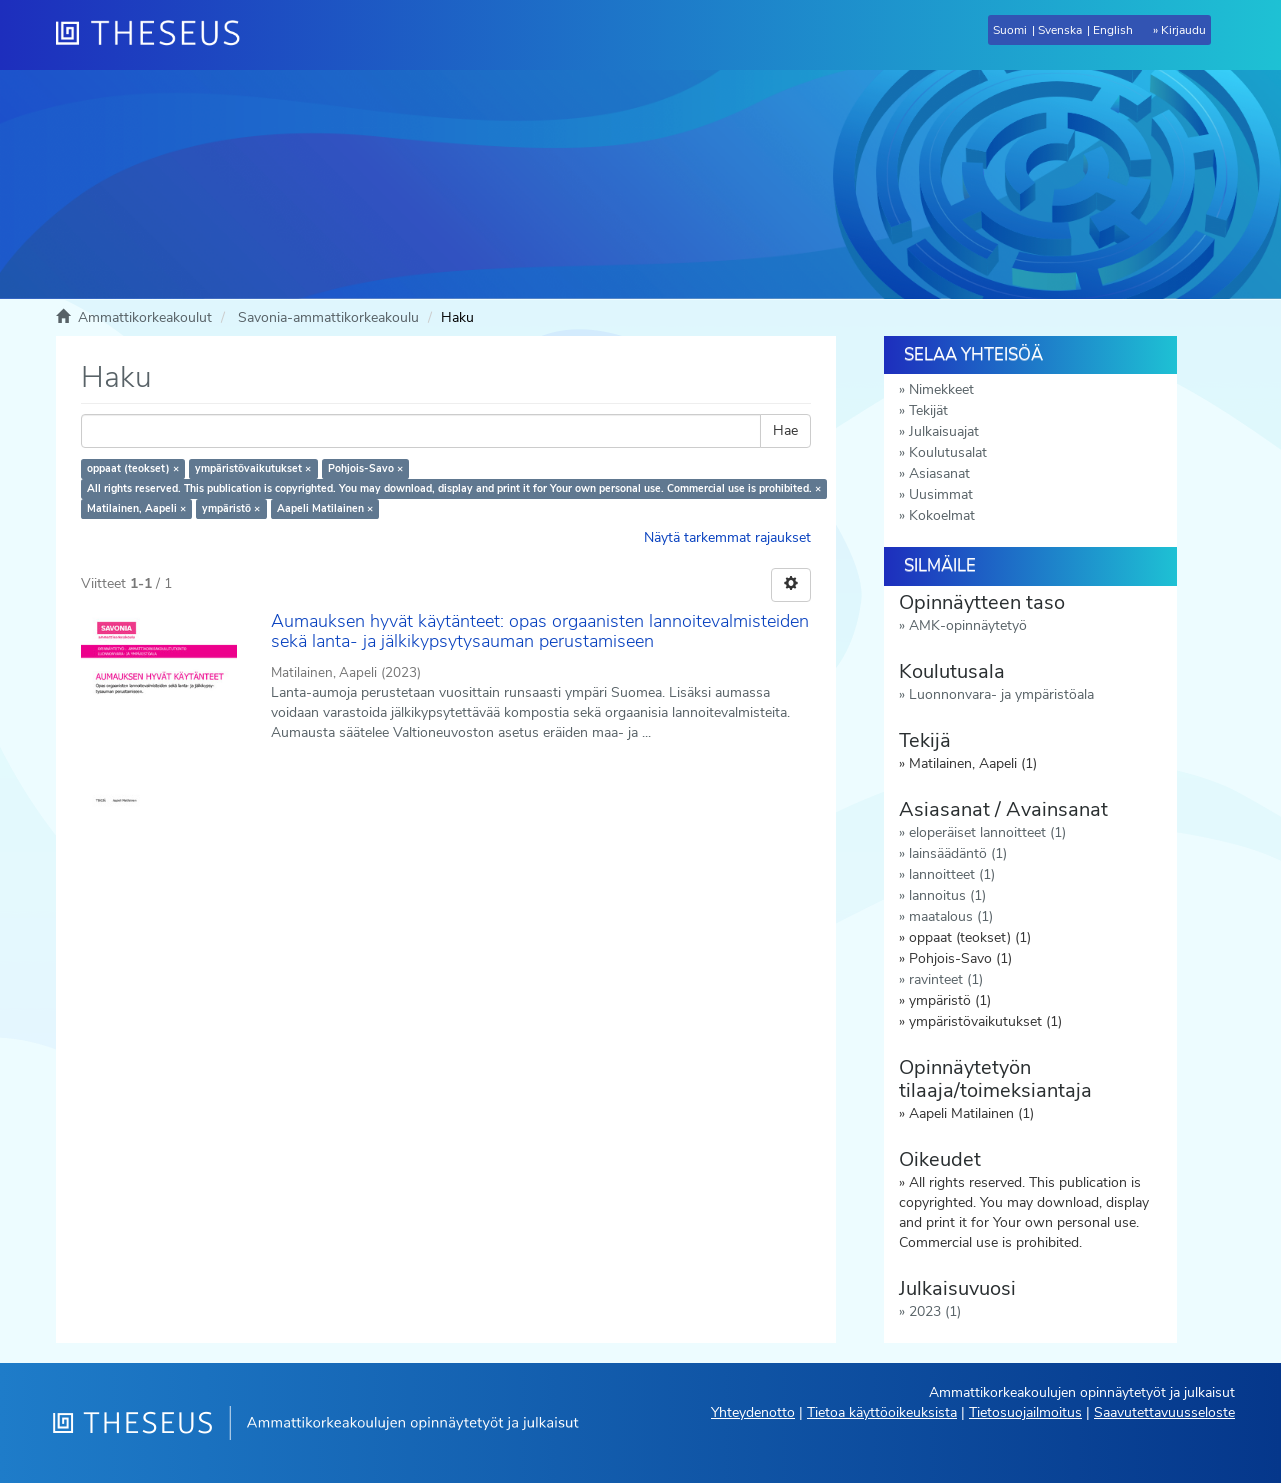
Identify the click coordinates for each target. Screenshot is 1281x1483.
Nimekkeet (941, 389)
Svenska (1060, 30)
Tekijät (928, 410)
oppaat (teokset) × (133, 468)
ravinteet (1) (946, 979)
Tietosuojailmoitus (1025, 1412)
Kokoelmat (942, 515)
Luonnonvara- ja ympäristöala (1001, 694)
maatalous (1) (951, 916)
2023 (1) (935, 1311)
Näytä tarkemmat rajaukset (727, 537)
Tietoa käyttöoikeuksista (882, 1412)
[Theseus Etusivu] (156, 35)
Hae (785, 430)
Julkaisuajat (944, 431)
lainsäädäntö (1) (958, 853)
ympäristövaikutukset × (253, 468)
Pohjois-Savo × (365, 468)
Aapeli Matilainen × (325, 508)
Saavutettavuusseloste (1164, 1412)
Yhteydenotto (753, 1412)
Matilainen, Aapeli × (136, 508)
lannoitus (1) (947, 895)
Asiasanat (939, 473)
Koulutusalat (948, 452)
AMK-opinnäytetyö (968, 625)
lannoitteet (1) (952, 874)
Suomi (1010, 30)
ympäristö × (231, 508)
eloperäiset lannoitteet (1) (987, 832)
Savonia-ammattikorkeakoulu (328, 317)
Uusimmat (941, 494)
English (1113, 30)
